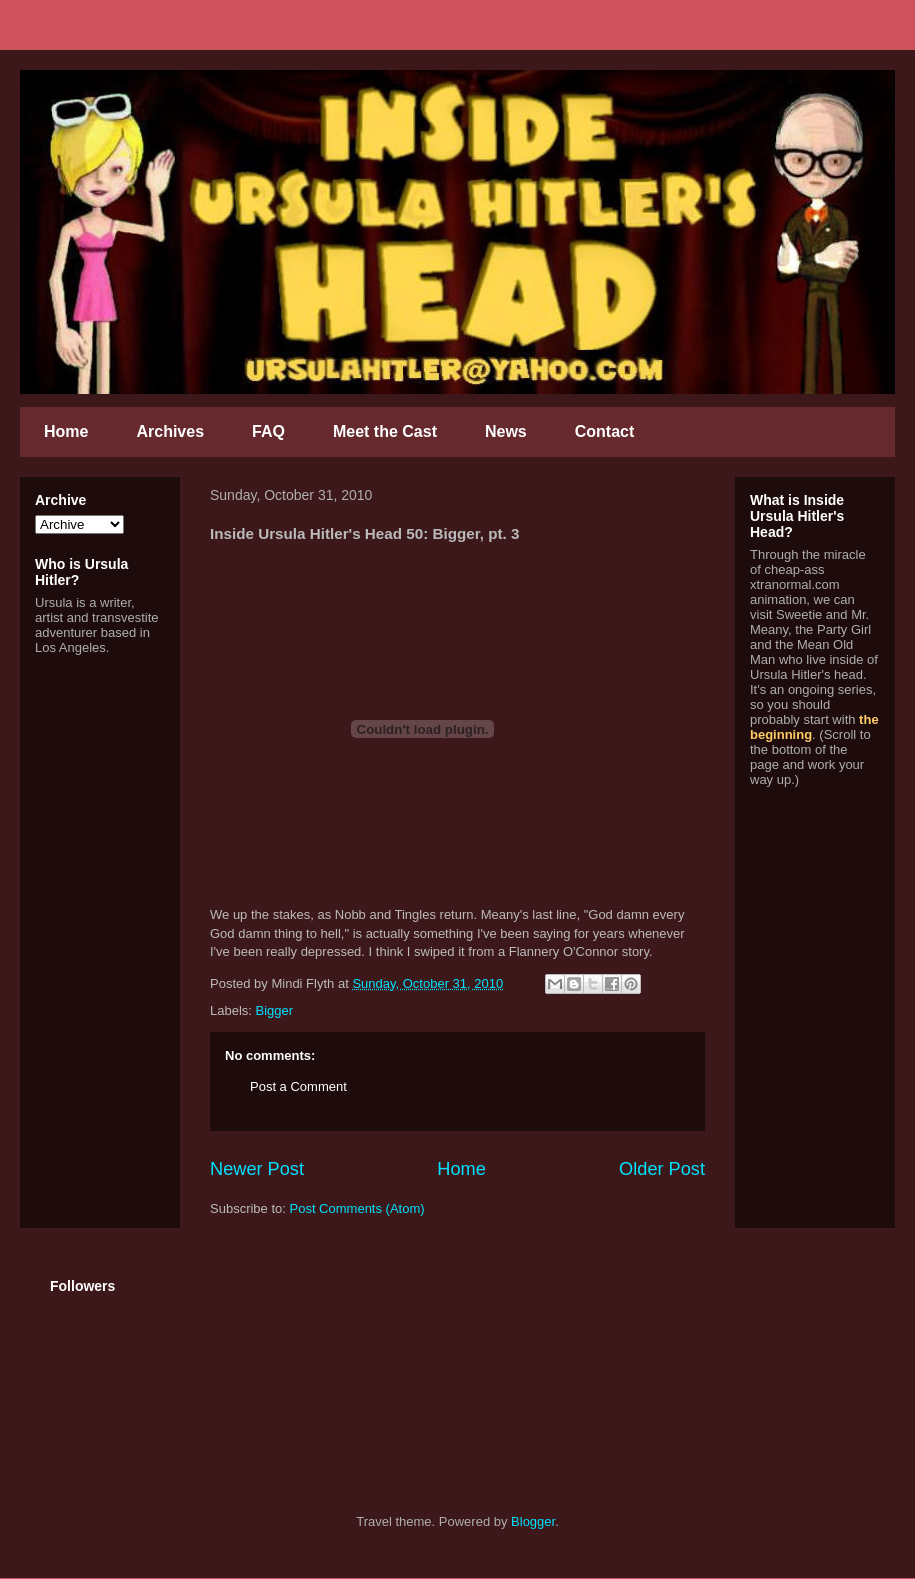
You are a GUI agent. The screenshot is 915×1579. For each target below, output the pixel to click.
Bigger (275, 1010)
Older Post (662, 1169)
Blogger (533, 1521)
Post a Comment (298, 1086)
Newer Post (257, 1169)
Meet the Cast (385, 431)
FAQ (268, 431)
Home (66, 431)
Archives (170, 431)
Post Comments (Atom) (357, 1208)
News (506, 431)
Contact (605, 431)
